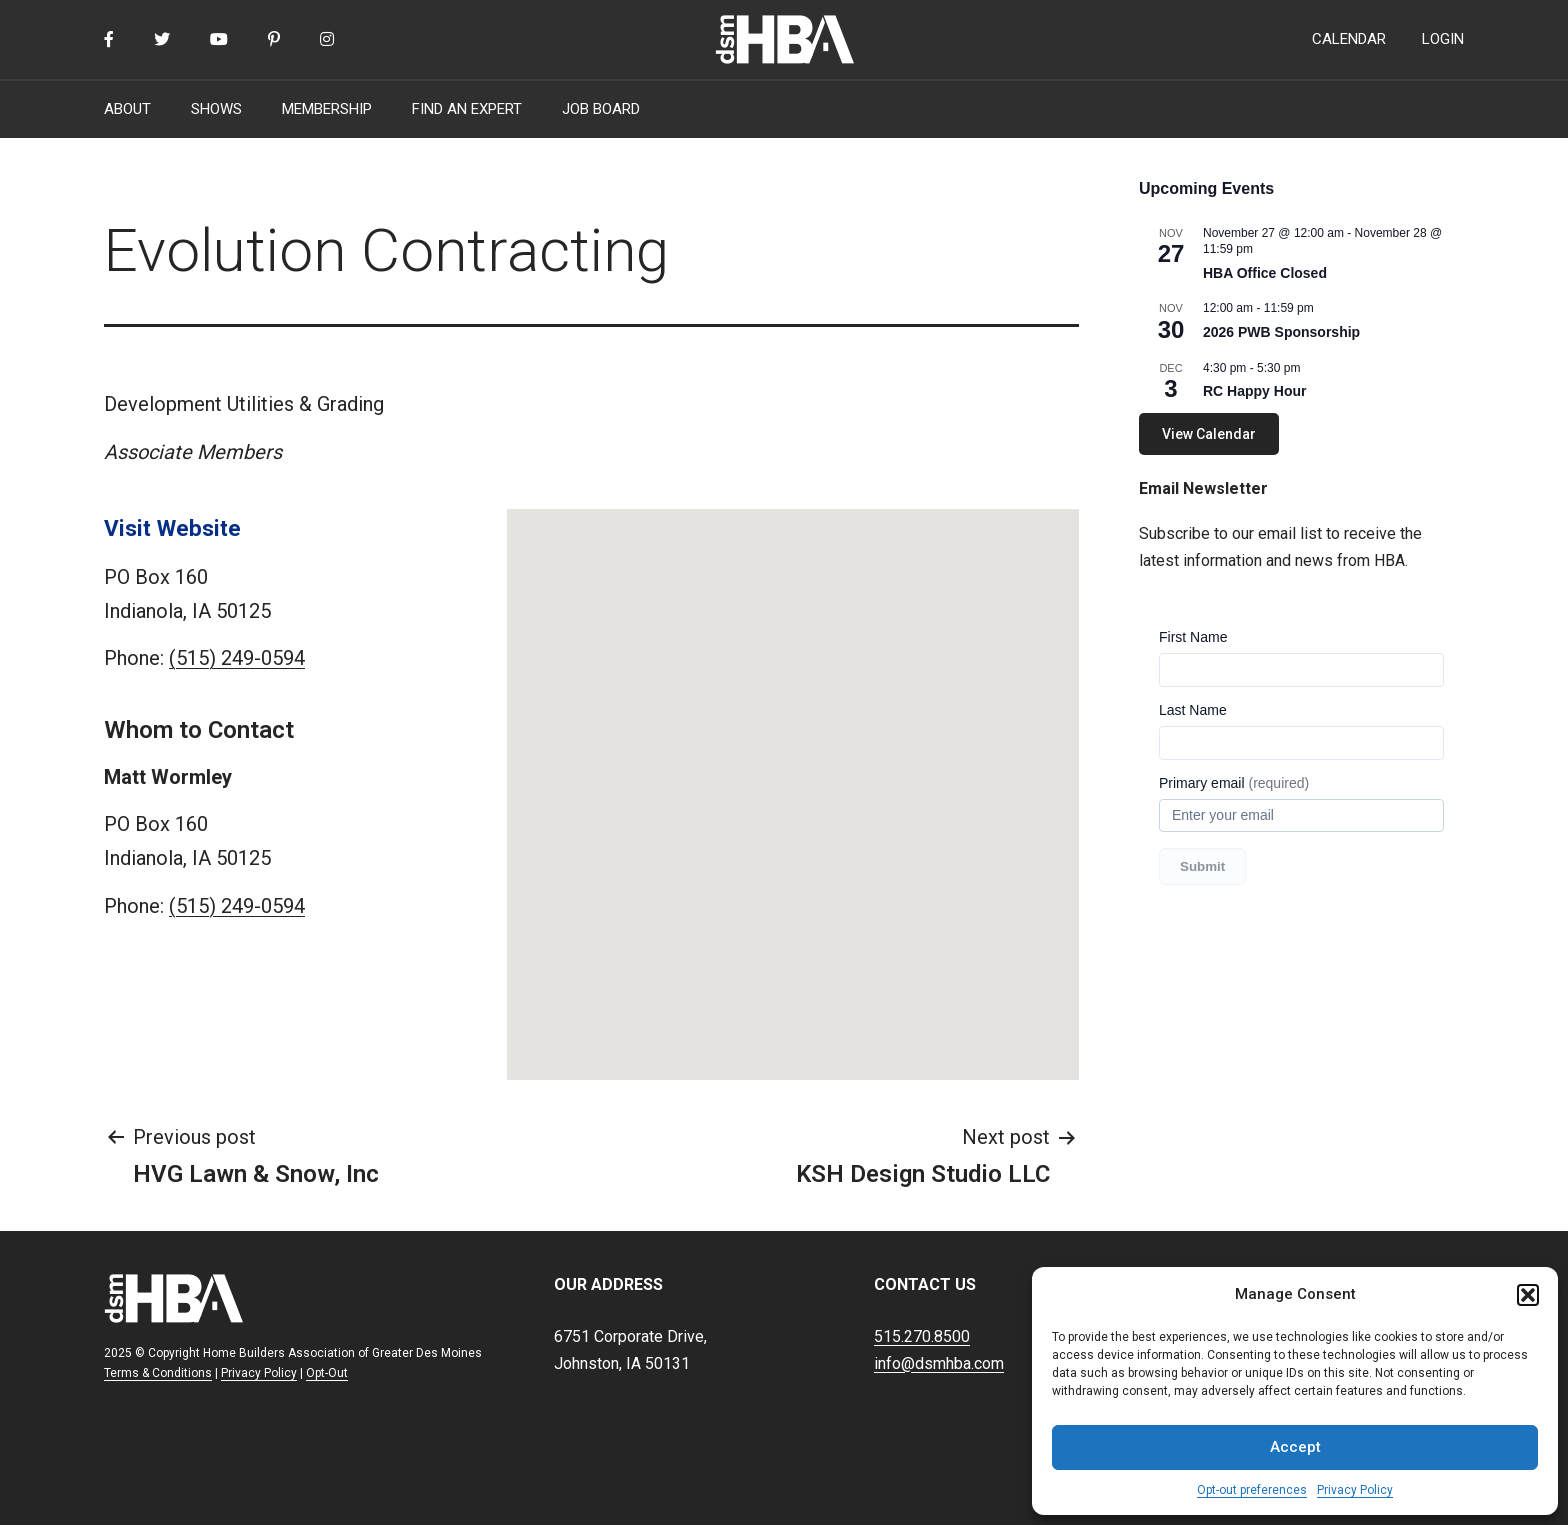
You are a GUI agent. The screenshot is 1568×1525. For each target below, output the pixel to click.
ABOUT (127, 109)
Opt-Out (327, 1373)
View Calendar (1209, 434)
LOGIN (1443, 39)
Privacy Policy (1355, 1490)
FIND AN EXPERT (467, 109)
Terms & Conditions (158, 1373)
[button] (1528, 1295)
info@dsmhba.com (939, 1363)
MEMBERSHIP (327, 109)
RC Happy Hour (1254, 391)
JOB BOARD (601, 109)
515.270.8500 (922, 1336)
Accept (1295, 1447)
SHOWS (216, 109)
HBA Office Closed (1265, 273)
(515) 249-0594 (237, 658)
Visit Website (172, 528)
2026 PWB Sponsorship (1281, 332)
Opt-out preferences (1252, 1490)
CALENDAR (1349, 39)
